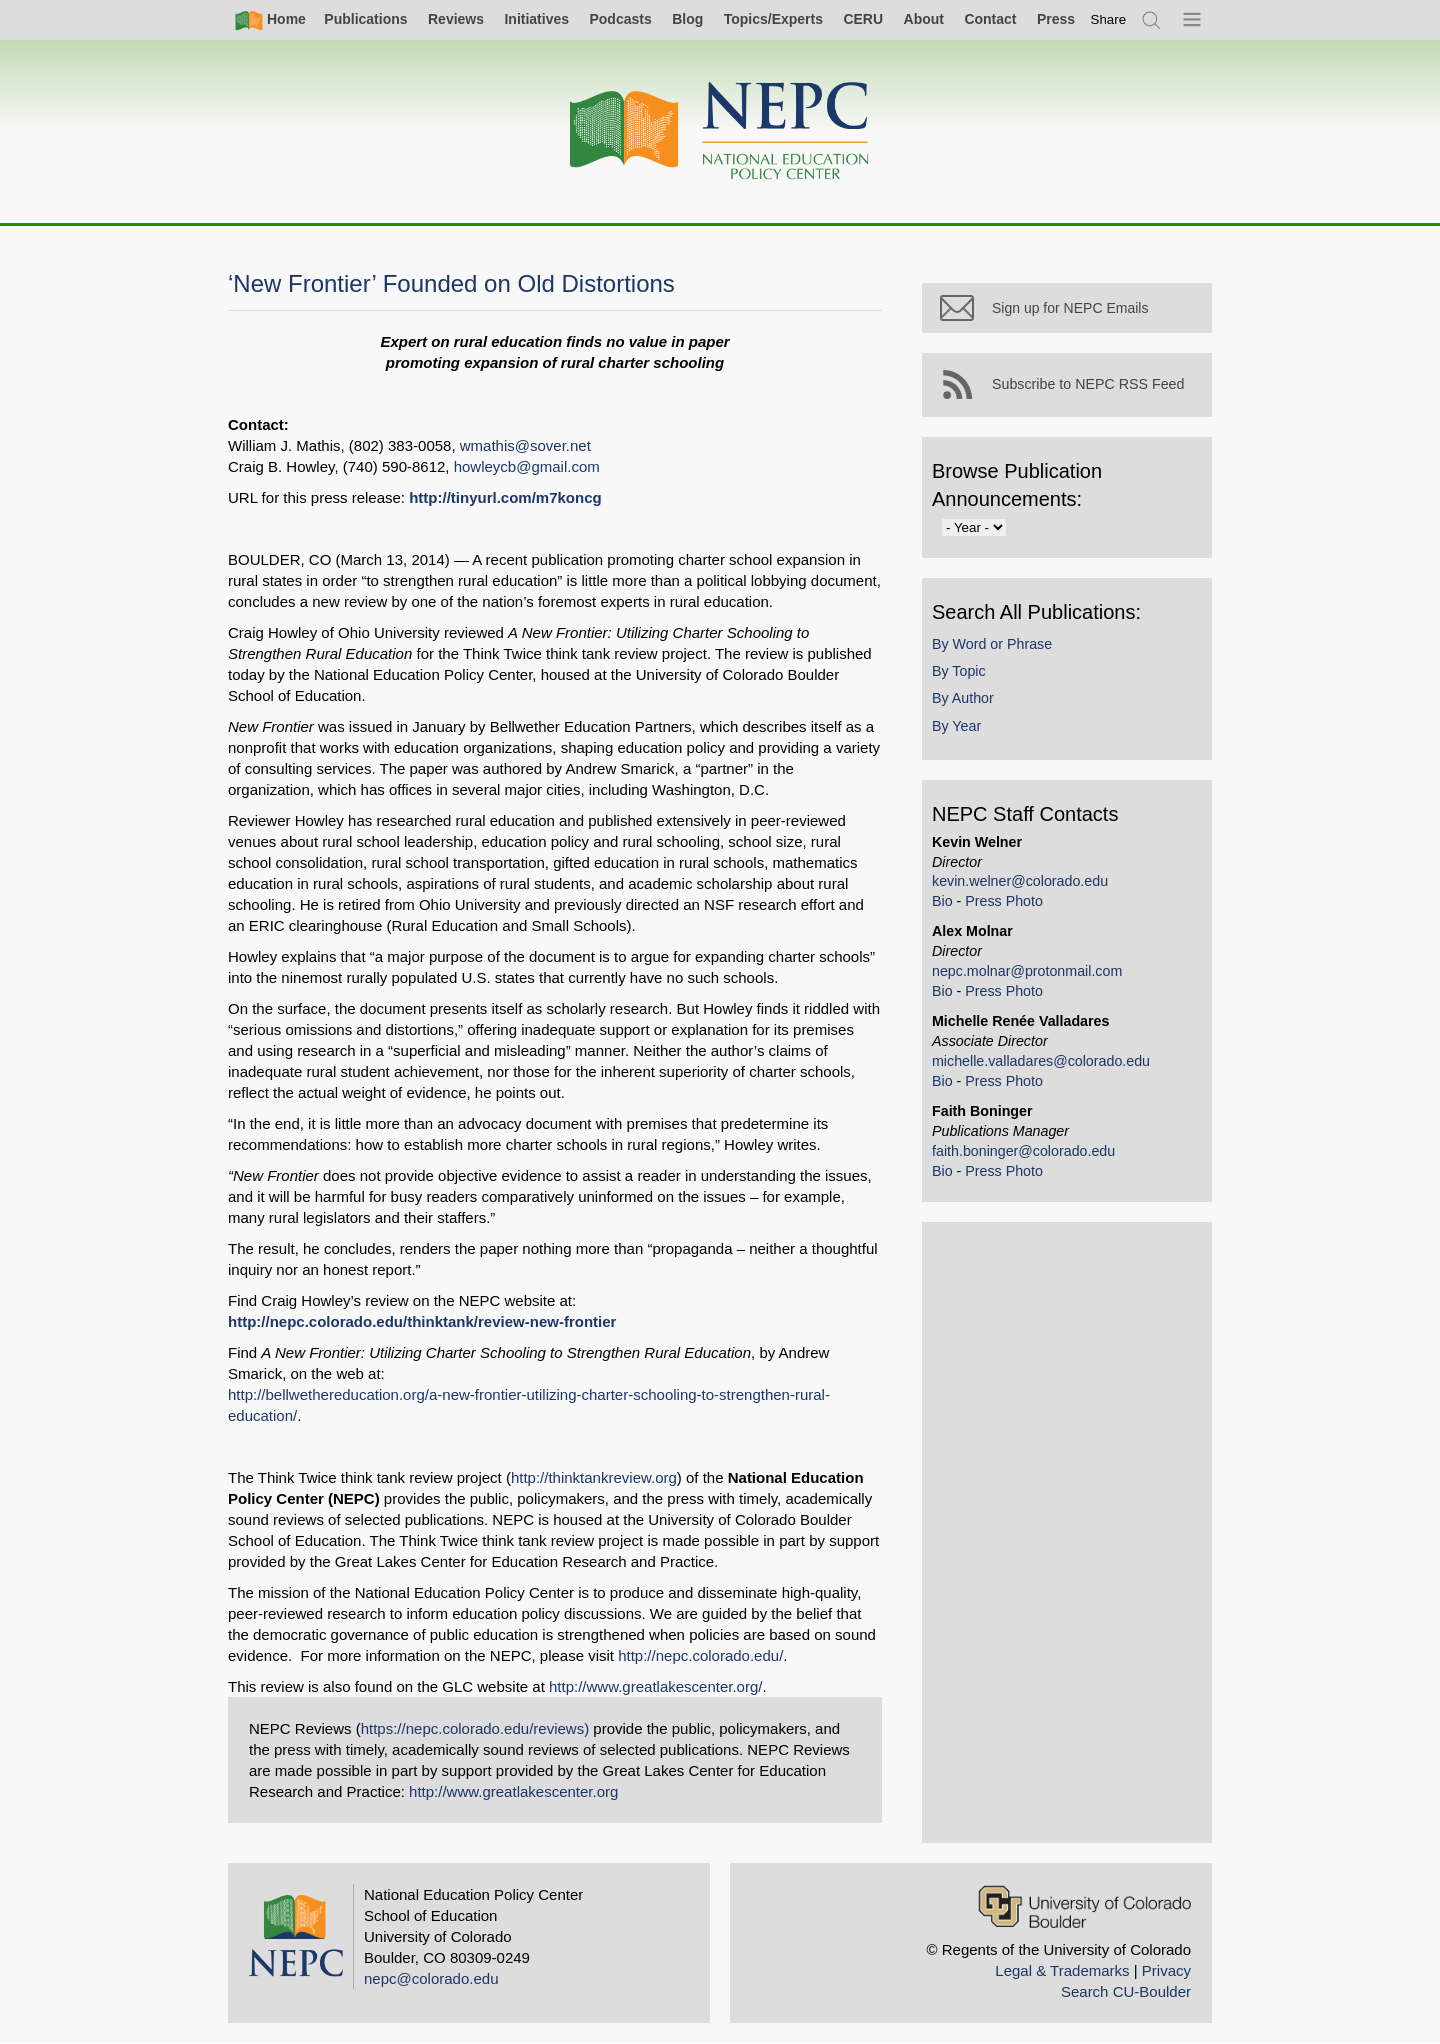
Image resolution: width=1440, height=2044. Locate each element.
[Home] (720, 131)
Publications (365, 19)
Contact (990, 19)
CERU (863, 19)
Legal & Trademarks (1062, 1970)
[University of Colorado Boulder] (1084, 1906)
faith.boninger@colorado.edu (1023, 1151)
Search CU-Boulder (1126, 1991)
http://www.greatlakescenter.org (513, 1791)
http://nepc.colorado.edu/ (700, 1655)
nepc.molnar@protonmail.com (1027, 971)
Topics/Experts (773, 19)
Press (1056, 19)
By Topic (959, 671)
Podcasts (620, 19)
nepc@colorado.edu (431, 1978)
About (924, 19)
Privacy (1166, 1970)
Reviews (456, 19)
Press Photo (1004, 901)
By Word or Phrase (992, 644)
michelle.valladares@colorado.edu (1041, 1061)
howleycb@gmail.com (527, 466)
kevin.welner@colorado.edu (1020, 881)
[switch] (1109, 19)
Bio (942, 901)
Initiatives (536, 19)
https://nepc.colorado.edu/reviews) (475, 1728)
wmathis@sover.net (525, 445)
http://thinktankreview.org (594, 1477)
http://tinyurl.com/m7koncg (505, 497)
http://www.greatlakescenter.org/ (655, 1686)
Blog (687, 19)
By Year (956, 726)
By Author (963, 698)
